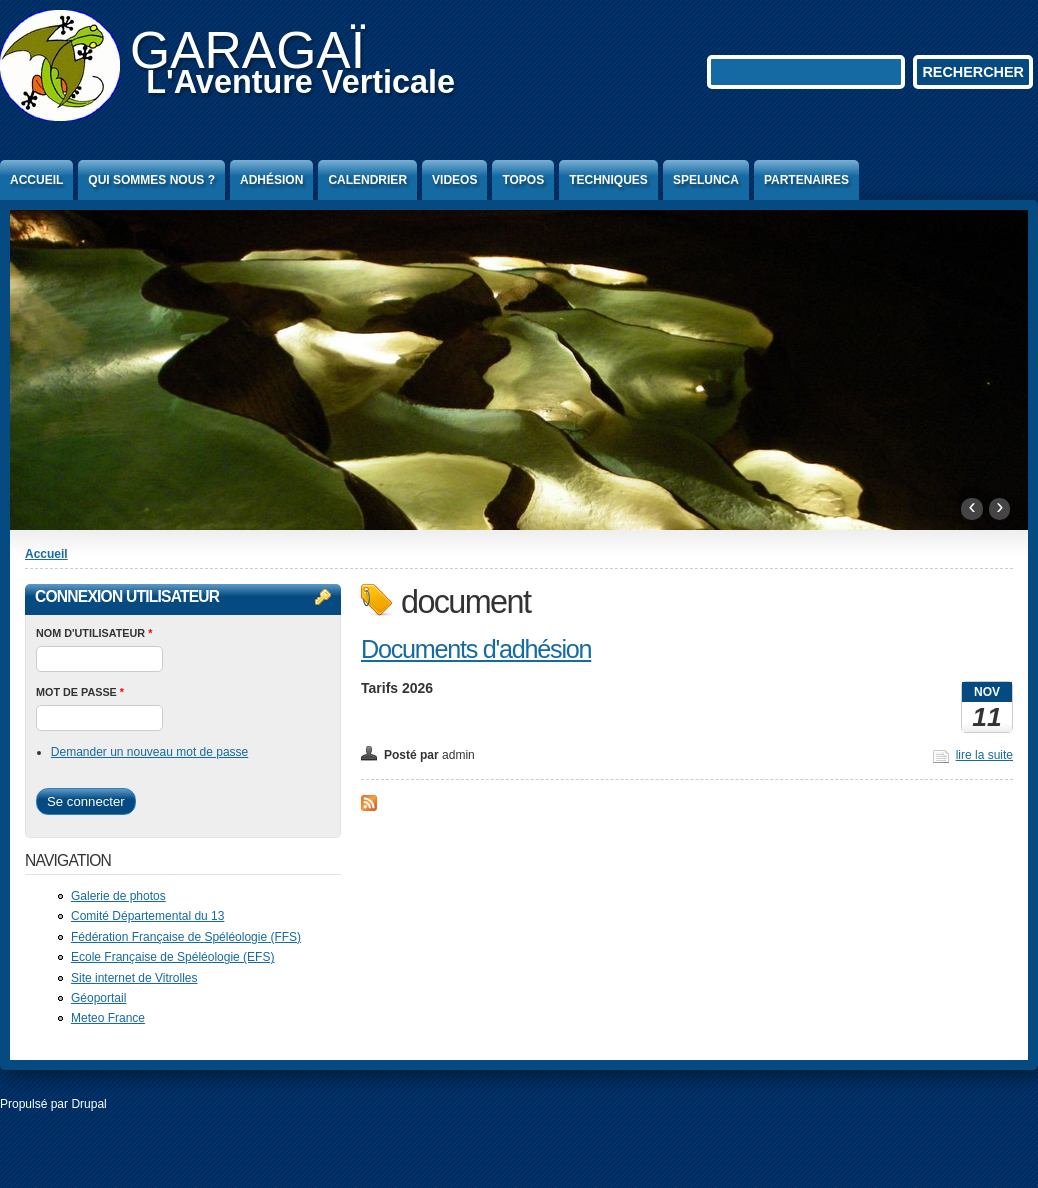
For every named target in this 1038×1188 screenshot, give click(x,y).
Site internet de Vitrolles (134, 978)
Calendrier (367, 180)
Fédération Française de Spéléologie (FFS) (186, 937)
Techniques (608, 180)
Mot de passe (80, 692)
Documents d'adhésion (476, 649)
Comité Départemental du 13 (147, 916)
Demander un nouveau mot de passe (149, 752)
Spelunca (706, 180)
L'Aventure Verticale (300, 82)
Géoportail (98, 998)
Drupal (88, 1104)
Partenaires (806, 180)
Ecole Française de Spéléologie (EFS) (172, 957)
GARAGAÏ (247, 50)
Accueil (36, 180)
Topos (523, 180)
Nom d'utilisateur (94, 633)
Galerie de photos (118, 896)
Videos (454, 180)
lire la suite (984, 755)
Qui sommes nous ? (151, 180)
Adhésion (271, 180)
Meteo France (108, 1018)
